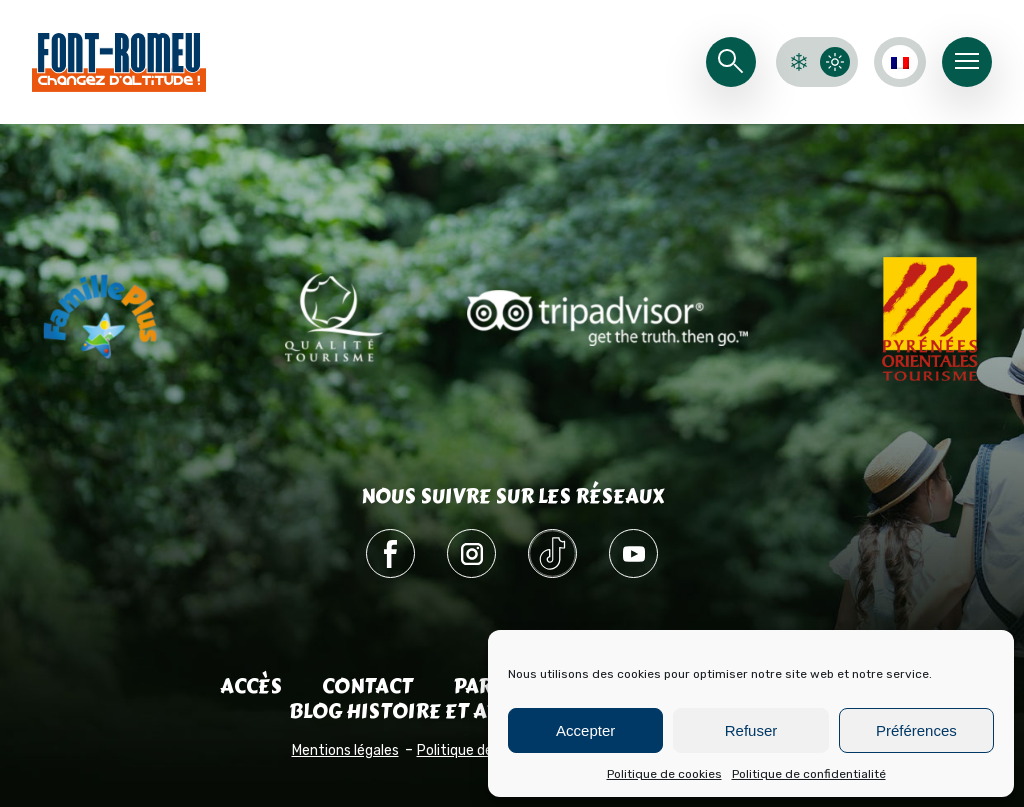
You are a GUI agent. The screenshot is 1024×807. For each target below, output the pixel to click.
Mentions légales (345, 750)
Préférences (916, 730)
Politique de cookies (664, 774)
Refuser (751, 730)
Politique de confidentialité (809, 774)
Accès (251, 686)
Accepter (585, 730)
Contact (367, 686)
